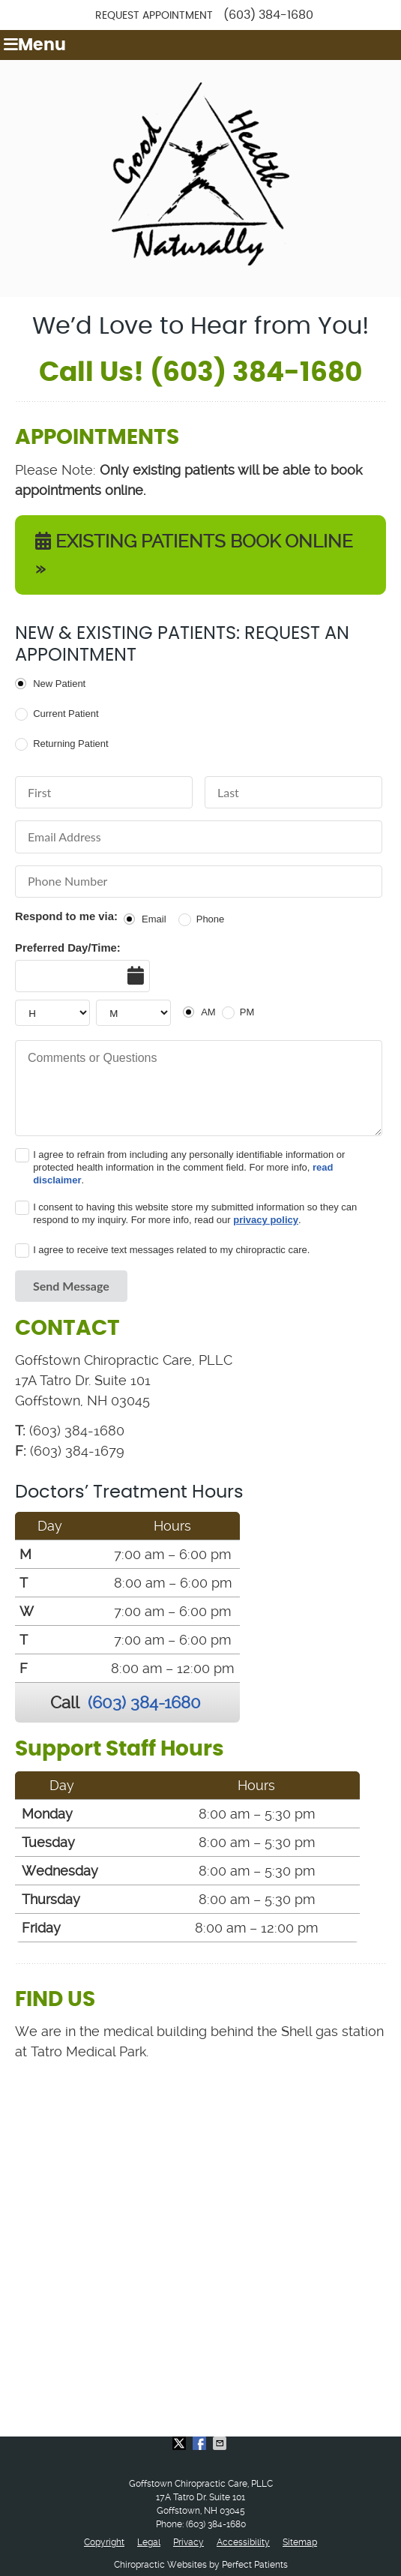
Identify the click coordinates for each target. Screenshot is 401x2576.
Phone (210, 919)
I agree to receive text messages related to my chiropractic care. (171, 1249)
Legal (148, 2542)
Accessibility (243, 2542)
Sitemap (300, 2542)
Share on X (180, 2443)
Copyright (104, 2542)
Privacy (188, 2542)
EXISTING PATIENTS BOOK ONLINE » (194, 555)
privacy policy (265, 1219)
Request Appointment (154, 15)
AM (208, 1012)
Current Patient (65, 713)
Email (154, 919)
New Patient (59, 683)
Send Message (71, 1286)
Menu (35, 45)
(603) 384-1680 (268, 15)
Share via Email (221, 2443)
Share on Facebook (201, 2443)
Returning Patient (70, 743)
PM (247, 1012)
